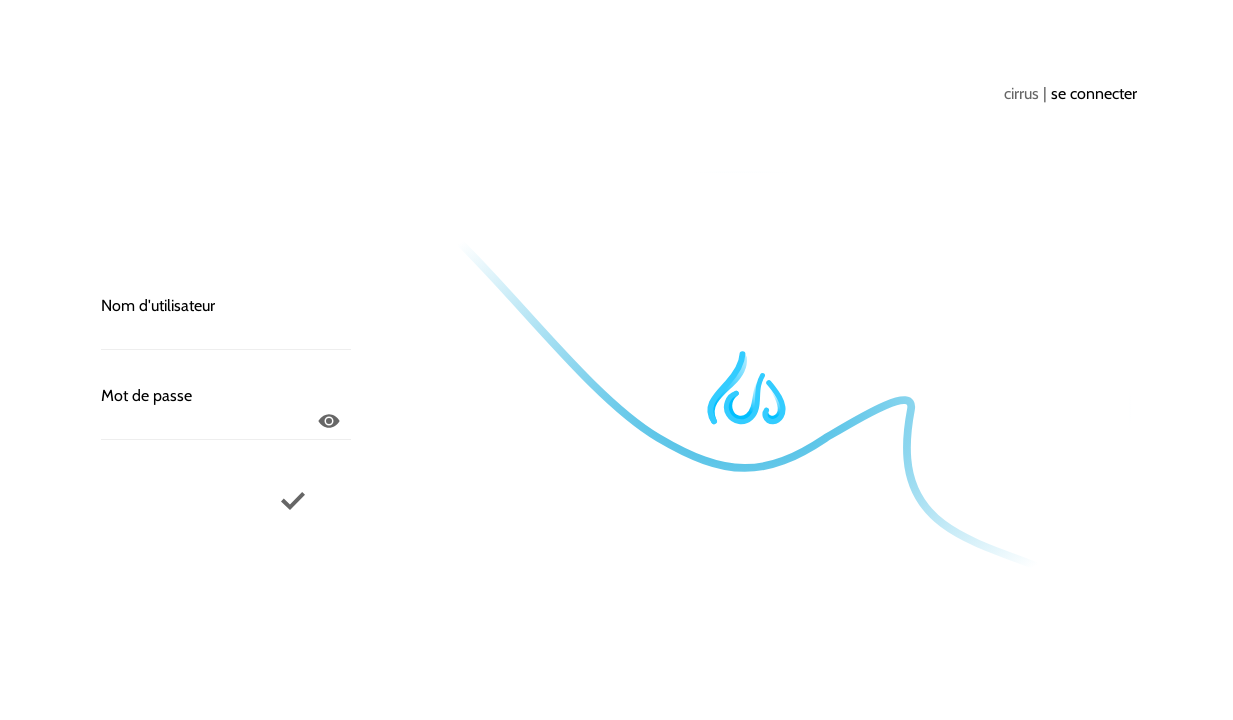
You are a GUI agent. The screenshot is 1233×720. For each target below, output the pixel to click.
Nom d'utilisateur (226, 323)
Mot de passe (226, 413)
